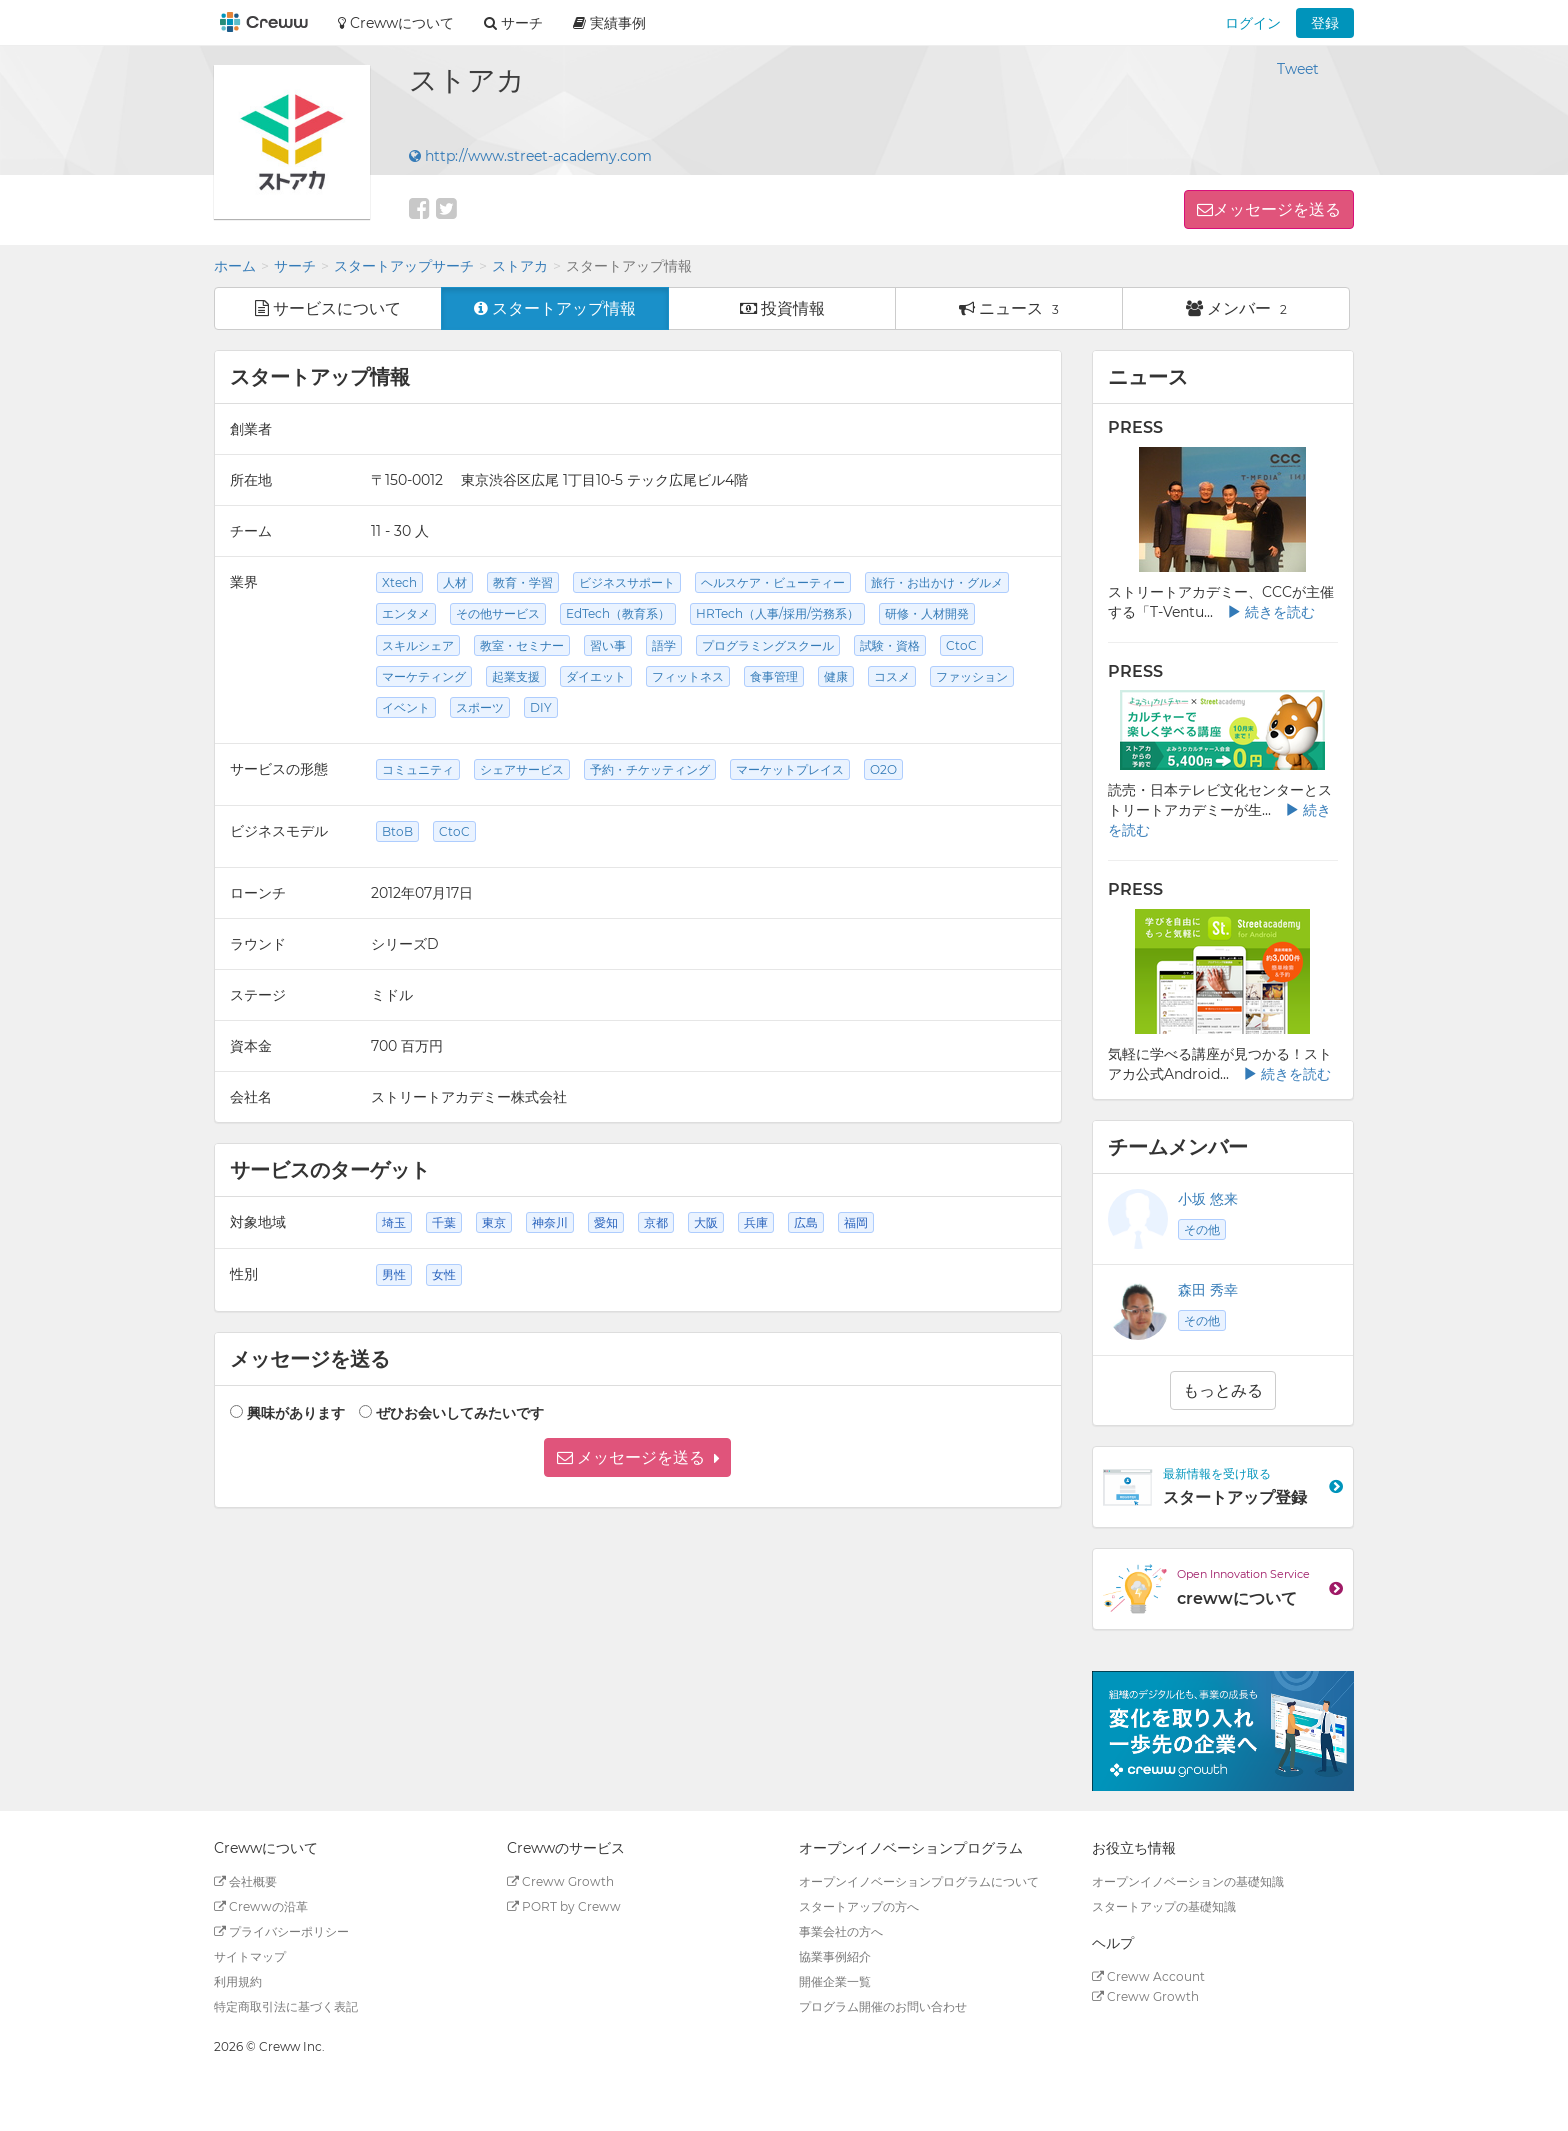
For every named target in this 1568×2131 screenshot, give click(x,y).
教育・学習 (523, 582)
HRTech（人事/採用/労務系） (777, 613)
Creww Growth (560, 1881)
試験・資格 (890, 645)
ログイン (1253, 23)
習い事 (608, 645)
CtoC (961, 645)
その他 (1202, 1229)
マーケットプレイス (790, 769)
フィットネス (688, 676)
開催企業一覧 (835, 1981)
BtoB (397, 831)
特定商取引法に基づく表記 (286, 2006)
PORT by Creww (564, 1906)
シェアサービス (522, 769)
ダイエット (596, 676)
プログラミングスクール (768, 645)
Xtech (399, 582)
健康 (836, 676)
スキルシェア (418, 645)
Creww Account (1148, 1976)
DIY (541, 707)
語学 (664, 645)
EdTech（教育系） (618, 613)
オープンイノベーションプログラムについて (919, 1881)
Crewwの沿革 (261, 1906)
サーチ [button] (513, 23)
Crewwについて (396, 23)
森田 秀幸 (1208, 1290)
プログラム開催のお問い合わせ (883, 2006)
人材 (455, 582)
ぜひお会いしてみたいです (460, 1413)
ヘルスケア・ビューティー (773, 582)
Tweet (1298, 69)
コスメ (892, 676)
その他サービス (498, 613)
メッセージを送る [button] (1277, 209)
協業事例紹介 (835, 1956)
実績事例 (609, 23)
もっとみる (1223, 1390)
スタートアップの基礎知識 (1164, 1906)
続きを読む (1271, 612)
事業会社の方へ (841, 1931)
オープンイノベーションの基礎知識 (1188, 1881)
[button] (637, 1457)
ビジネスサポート (627, 582)
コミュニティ (418, 769)
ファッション (972, 676)
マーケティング (424, 676)
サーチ (295, 266)
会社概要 (245, 1881)
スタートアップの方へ (859, 1906)
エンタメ (406, 613)
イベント (406, 707)
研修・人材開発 (927, 613)
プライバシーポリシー (281, 1931)
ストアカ (520, 266)
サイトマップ (250, 1956)
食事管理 (774, 676)
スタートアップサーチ (404, 266)
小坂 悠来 (1208, 1199)
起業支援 (516, 676)
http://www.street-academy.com (530, 156)
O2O (883, 769)
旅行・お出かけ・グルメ (937, 582)
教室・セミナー (522, 645)
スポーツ (480, 707)
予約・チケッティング (650, 769)
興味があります (296, 1413)
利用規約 (238, 1981)
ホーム (235, 266)
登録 (1325, 23)
